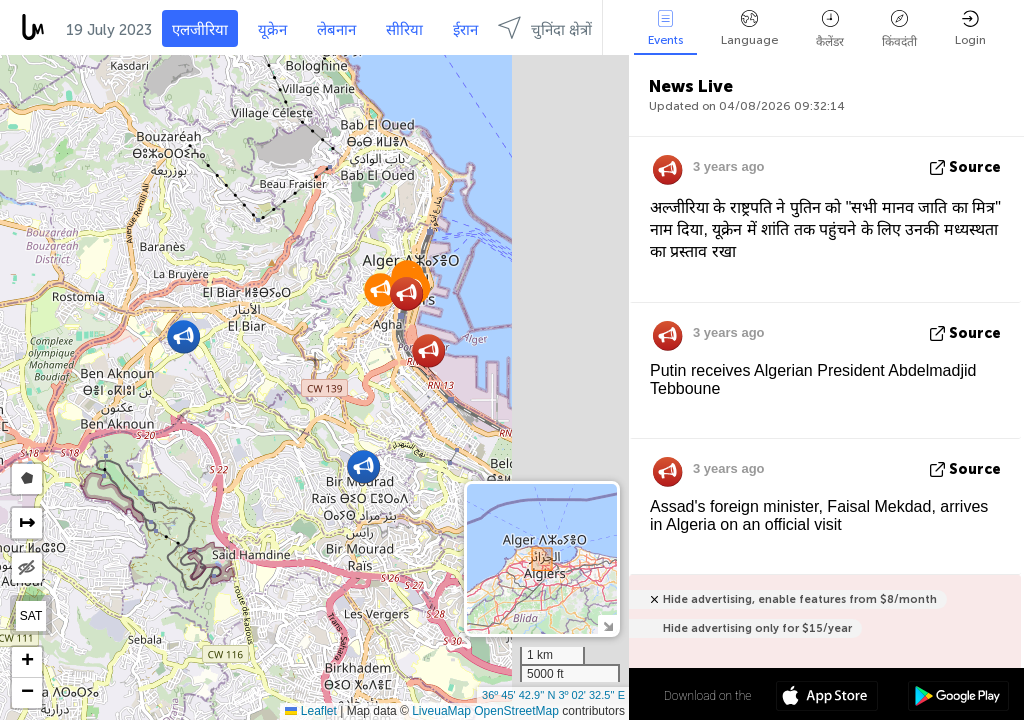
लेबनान (336, 30)
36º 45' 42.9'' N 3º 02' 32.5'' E (553, 695)
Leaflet (310, 711)
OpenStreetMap (516, 711)
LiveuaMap (441, 711)
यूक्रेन (272, 30)
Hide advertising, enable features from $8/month (800, 599)
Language (749, 28)
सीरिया (404, 30)
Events (665, 28)
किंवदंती (899, 29)
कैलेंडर (830, 29)
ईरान (465, 30)
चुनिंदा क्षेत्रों (545, 27)
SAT (31, 616)
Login (970, 28)
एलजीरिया (200, 30)
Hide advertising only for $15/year (757, 628)
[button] (183, 336)
